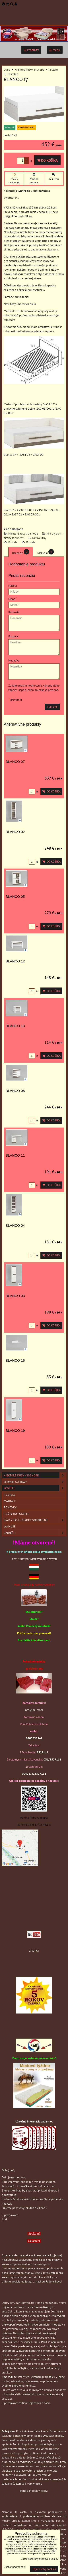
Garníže (35, 1533)
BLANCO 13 (15, 1026)
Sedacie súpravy (35, 1482)
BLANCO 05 (15, 897)
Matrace (10, 1501)
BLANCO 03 (15, 1296)
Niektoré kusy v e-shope (23, 533)
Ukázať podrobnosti (15, 2567)
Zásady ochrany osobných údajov (39, 2559)
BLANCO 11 (15, 1155)
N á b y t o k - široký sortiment (35, 1520)
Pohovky (10, 1507)
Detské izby (39, 538)
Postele (12, 542)
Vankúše (10, 1526)
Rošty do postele (16, 1513)
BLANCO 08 (15, 1091)
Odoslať (52, 707)
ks (33, 791)
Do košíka (47, 160)
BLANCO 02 (15, 832)
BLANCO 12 (15, 961)
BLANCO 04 (15, 1225)
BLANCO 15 (15, 1360)
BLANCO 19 (15, 1430)
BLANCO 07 (15, 762)
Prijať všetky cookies (44, 2569)
